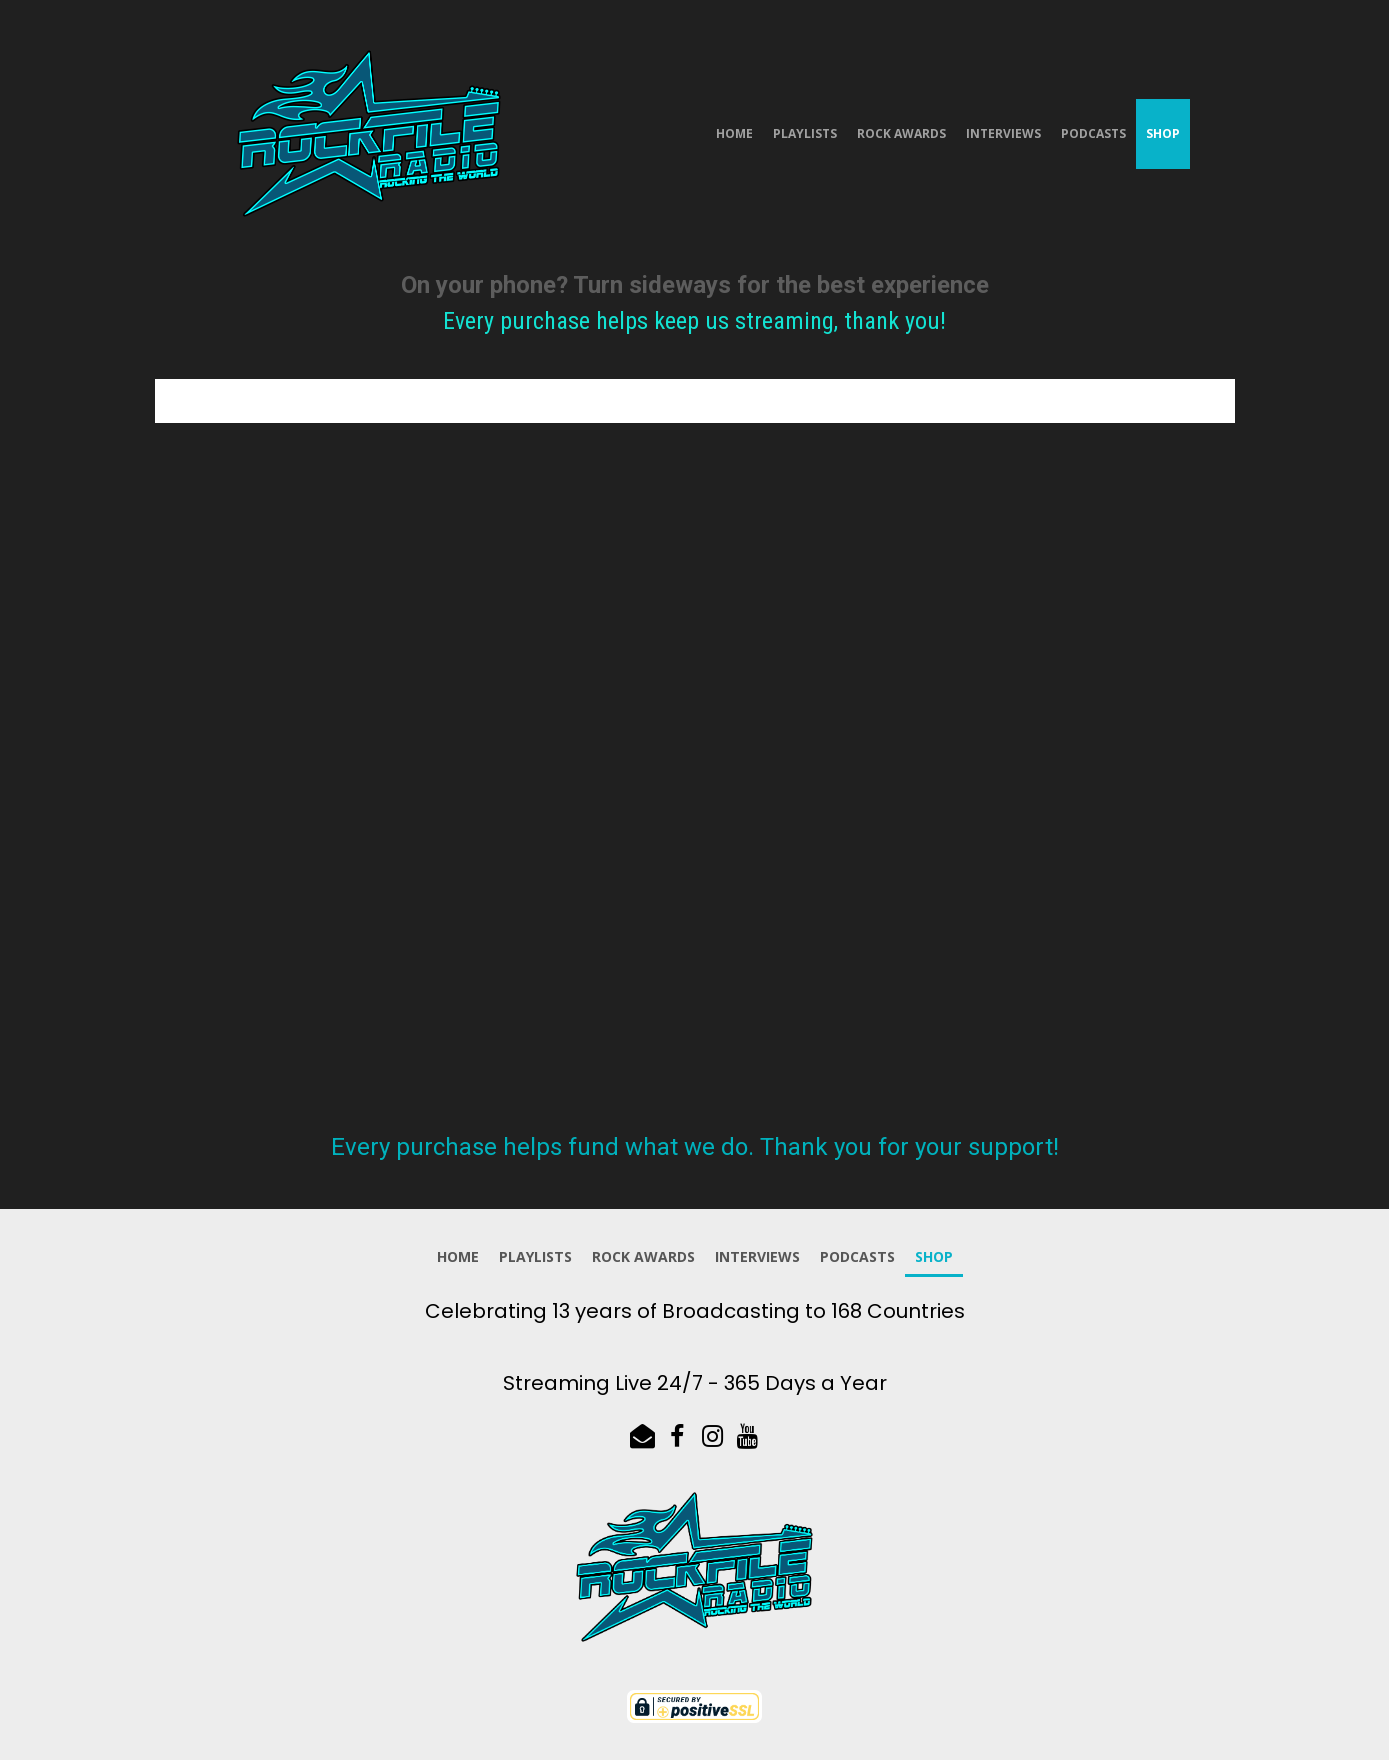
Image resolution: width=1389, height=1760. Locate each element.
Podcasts (1093, 133)
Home (734, 133)
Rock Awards (901, 133)
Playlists (805, 133)
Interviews (1003, 133)
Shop (1163, 133)
